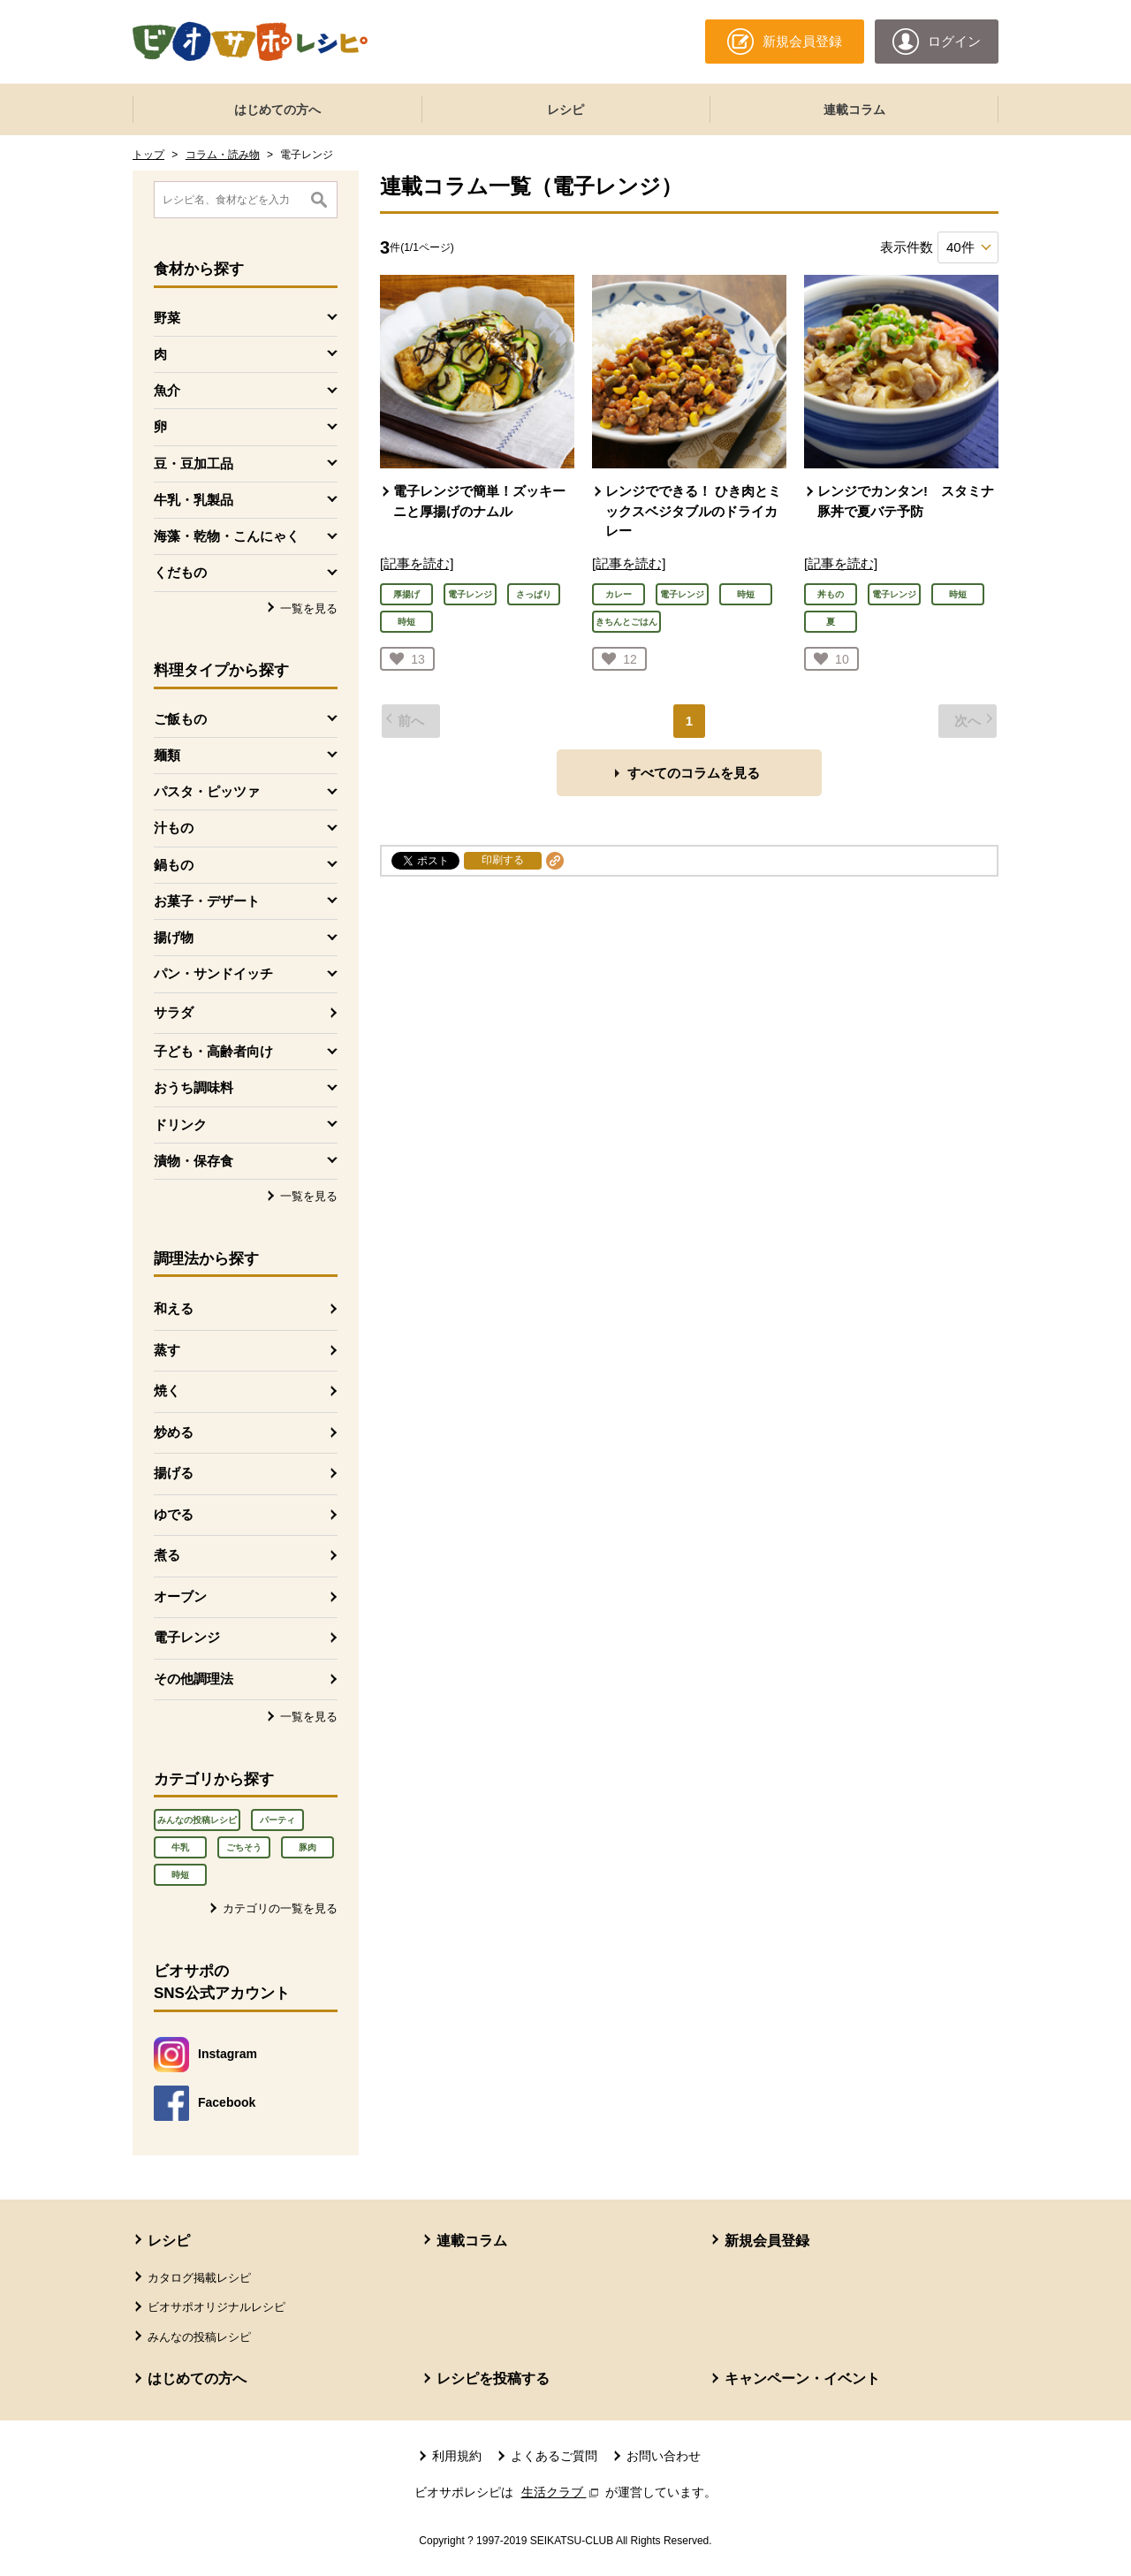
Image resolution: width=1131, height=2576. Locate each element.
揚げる (174, 1472)
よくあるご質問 (554, 2456)
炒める (174, 1432)
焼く (167, 1390)
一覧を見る (309, 608)
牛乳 (180, 1847)
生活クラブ (562, 2492)
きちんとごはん (626, 622)
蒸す (167, 1349)
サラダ (174, 1012)
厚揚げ (406, 594)
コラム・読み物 (223, 154)
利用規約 (457, 2456)
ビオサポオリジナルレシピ (216, 2307)
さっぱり (533, 594)
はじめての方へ (277, 110)
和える (174, 1308)
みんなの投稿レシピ (197, 1820)
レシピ (565, 110)
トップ (148, 154)
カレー (618, 594)
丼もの (830, 594)
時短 (180, 1875)
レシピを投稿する (493, 2378)
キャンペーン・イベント (802, 2378)
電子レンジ (187, 1637)
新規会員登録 (767, 2240)
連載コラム (854, 110)
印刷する (503, 860)
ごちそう (244, 1847)
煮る (167, 1554)
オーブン (180, 1596)
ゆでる (174, 1514)
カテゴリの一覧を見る (280, 1908)
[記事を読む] (416, 563)
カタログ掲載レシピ (199, 2277)
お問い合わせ (663, 2456)
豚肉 (307, 1847)
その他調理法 (193, 1678)
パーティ (277, 1820)
